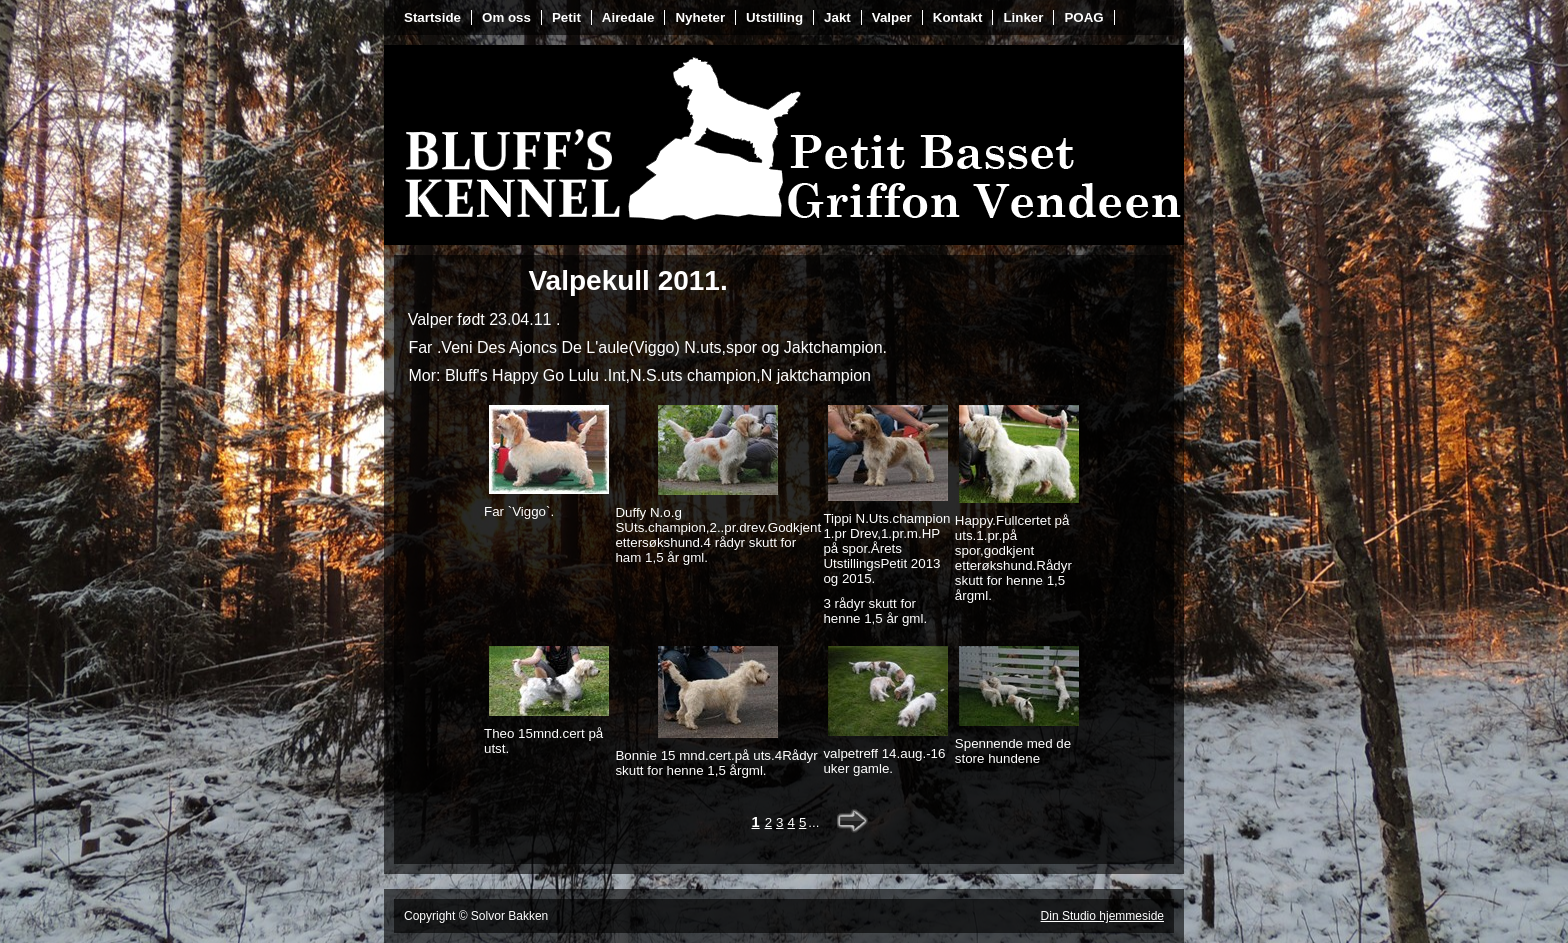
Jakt (837, 17)
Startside (432, 17)
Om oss (506, 17)
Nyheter (700, 17)
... (813, 822)
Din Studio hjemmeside (1102, 916)
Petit (566, 17)
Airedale (628, 17)
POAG (1083, 17)
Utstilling (774, 17)
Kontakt (958, 17)
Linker (1023, 17)
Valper (892, 17)
